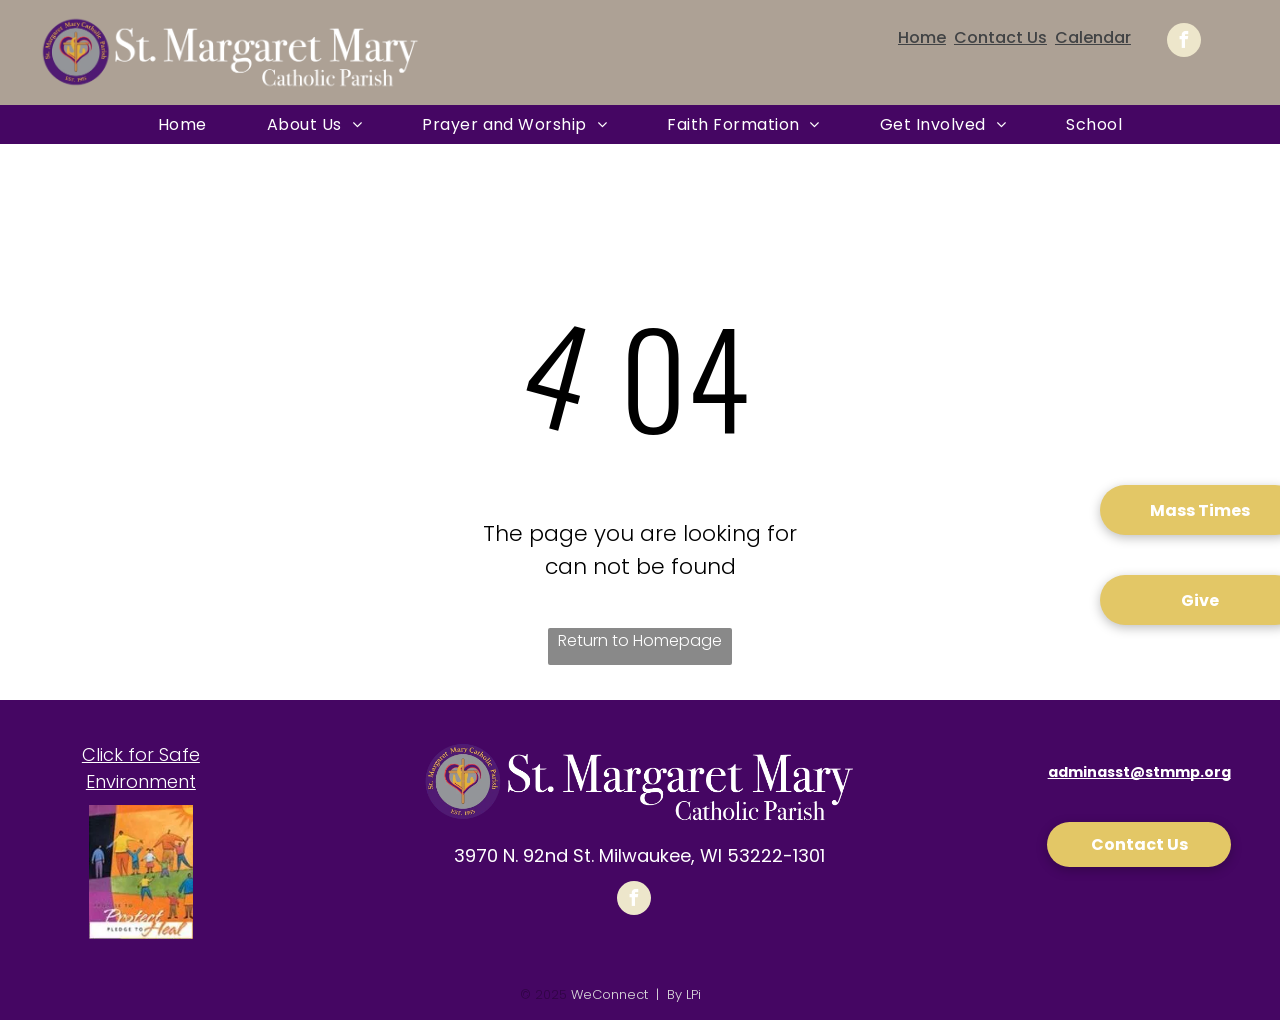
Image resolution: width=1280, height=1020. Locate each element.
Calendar (1093, 37)
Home (922, 37)
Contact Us (1000, 37)
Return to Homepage (640, 640)
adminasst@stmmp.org (1139, 772)
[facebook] (1184, 42)
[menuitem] (182, 124)
